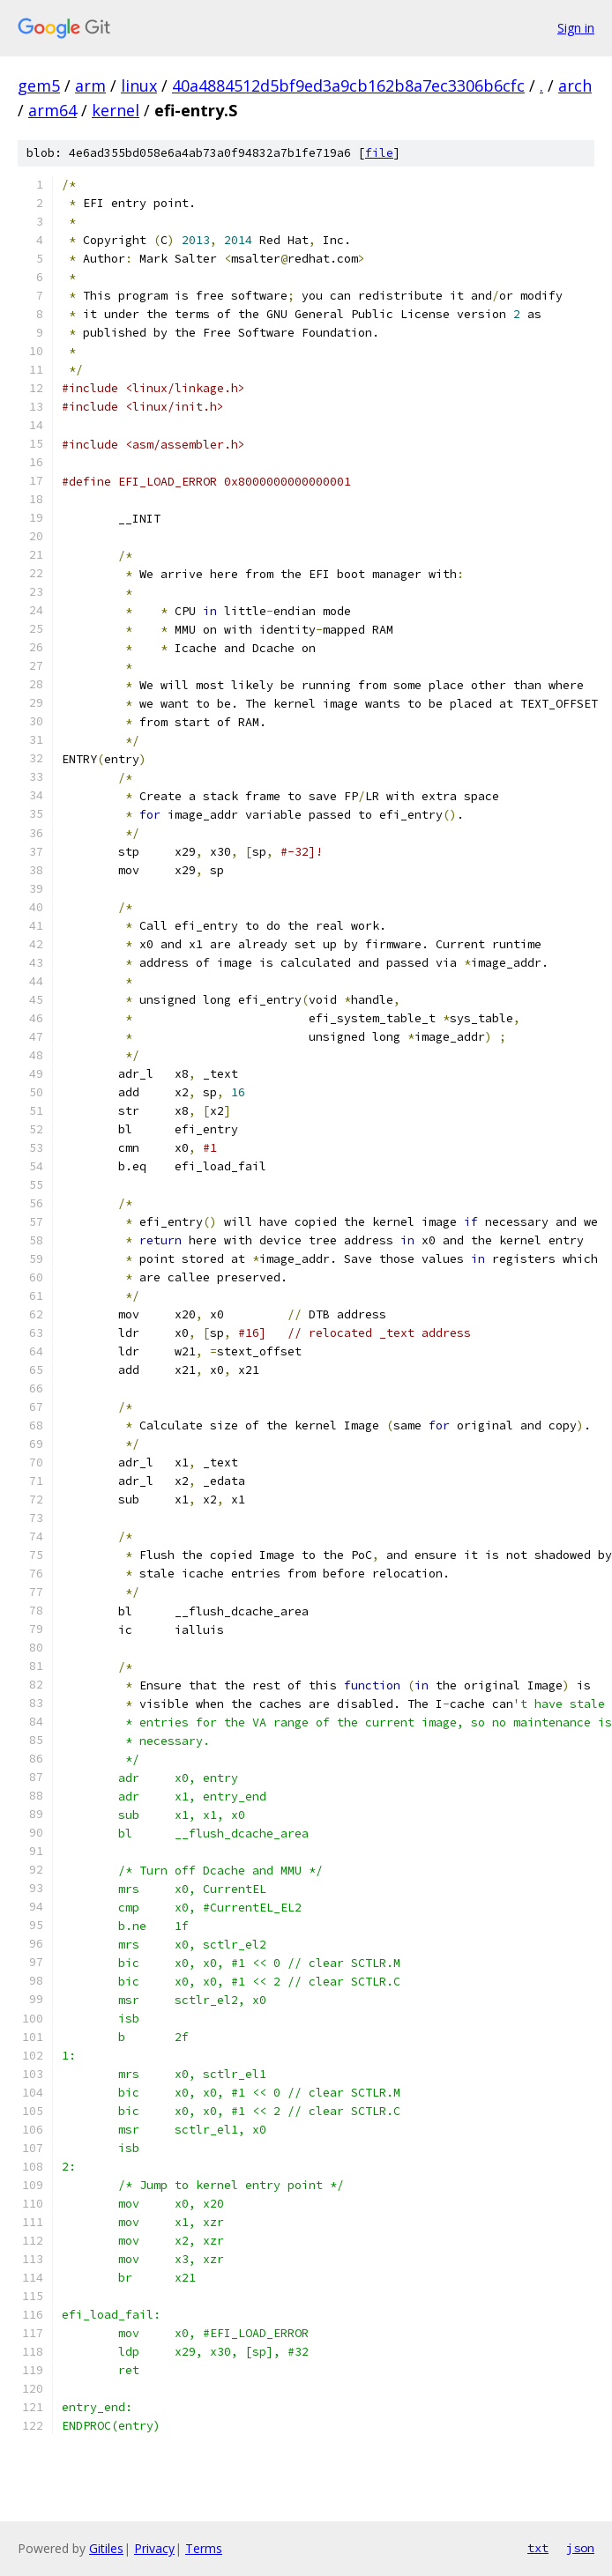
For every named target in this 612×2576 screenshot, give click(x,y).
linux (139, 85)
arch (575, 85)
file (379, 152)
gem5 (39, 85)
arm (90, 85)
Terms (203, 2548)
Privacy (154, 2548)
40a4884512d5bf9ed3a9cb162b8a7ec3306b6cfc (348, 85)
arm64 (52, 110)
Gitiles (106, 2548)
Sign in (575, 27)
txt (538, 2548)
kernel (115, 110)
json (580, 2548)
